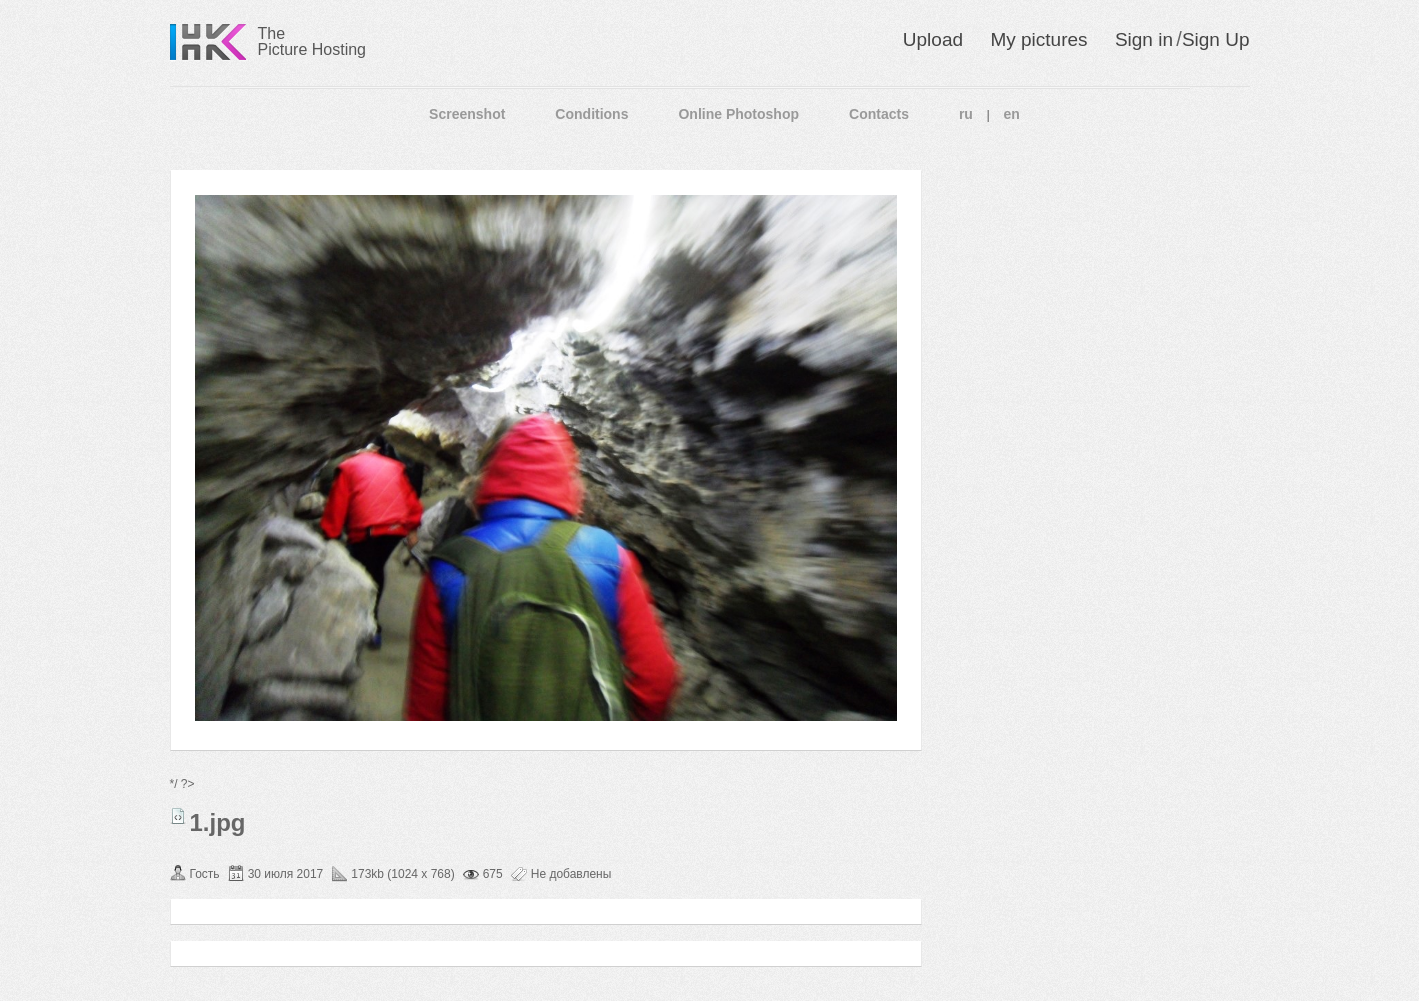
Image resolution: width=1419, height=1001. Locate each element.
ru (966, 114)
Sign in (1144, 39)
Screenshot (467, 114)
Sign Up (1216, 39)
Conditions (591, 114)
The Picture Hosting (312, 41)
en (1012, 114)
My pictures (1038, 39)
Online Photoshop (738, 114)
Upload (933, 39)
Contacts (879, 114)
